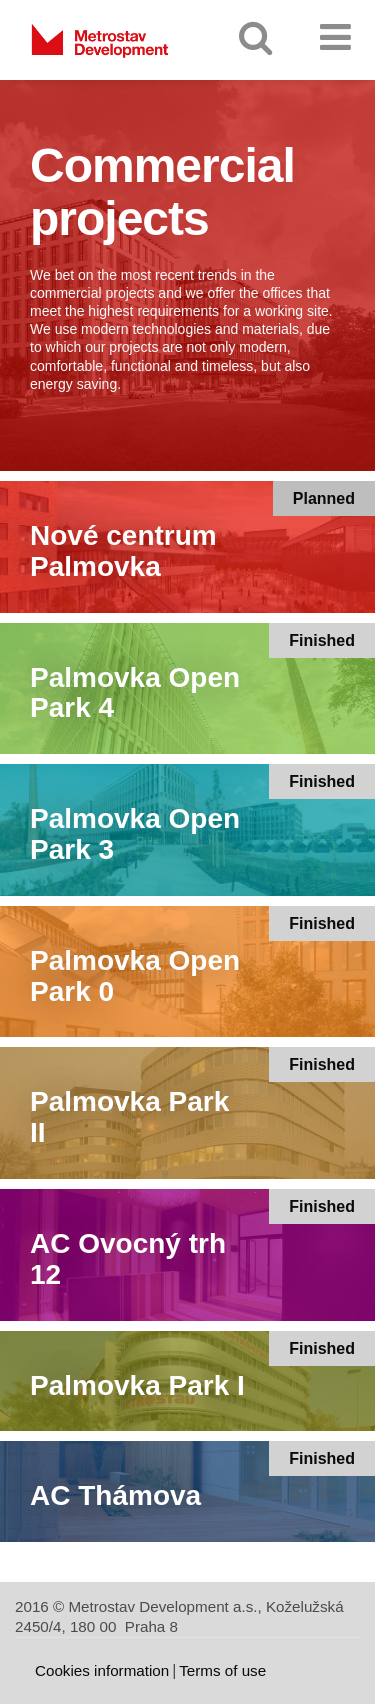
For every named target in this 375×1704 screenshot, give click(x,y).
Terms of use (222, 1670)
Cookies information (102, 1670)
